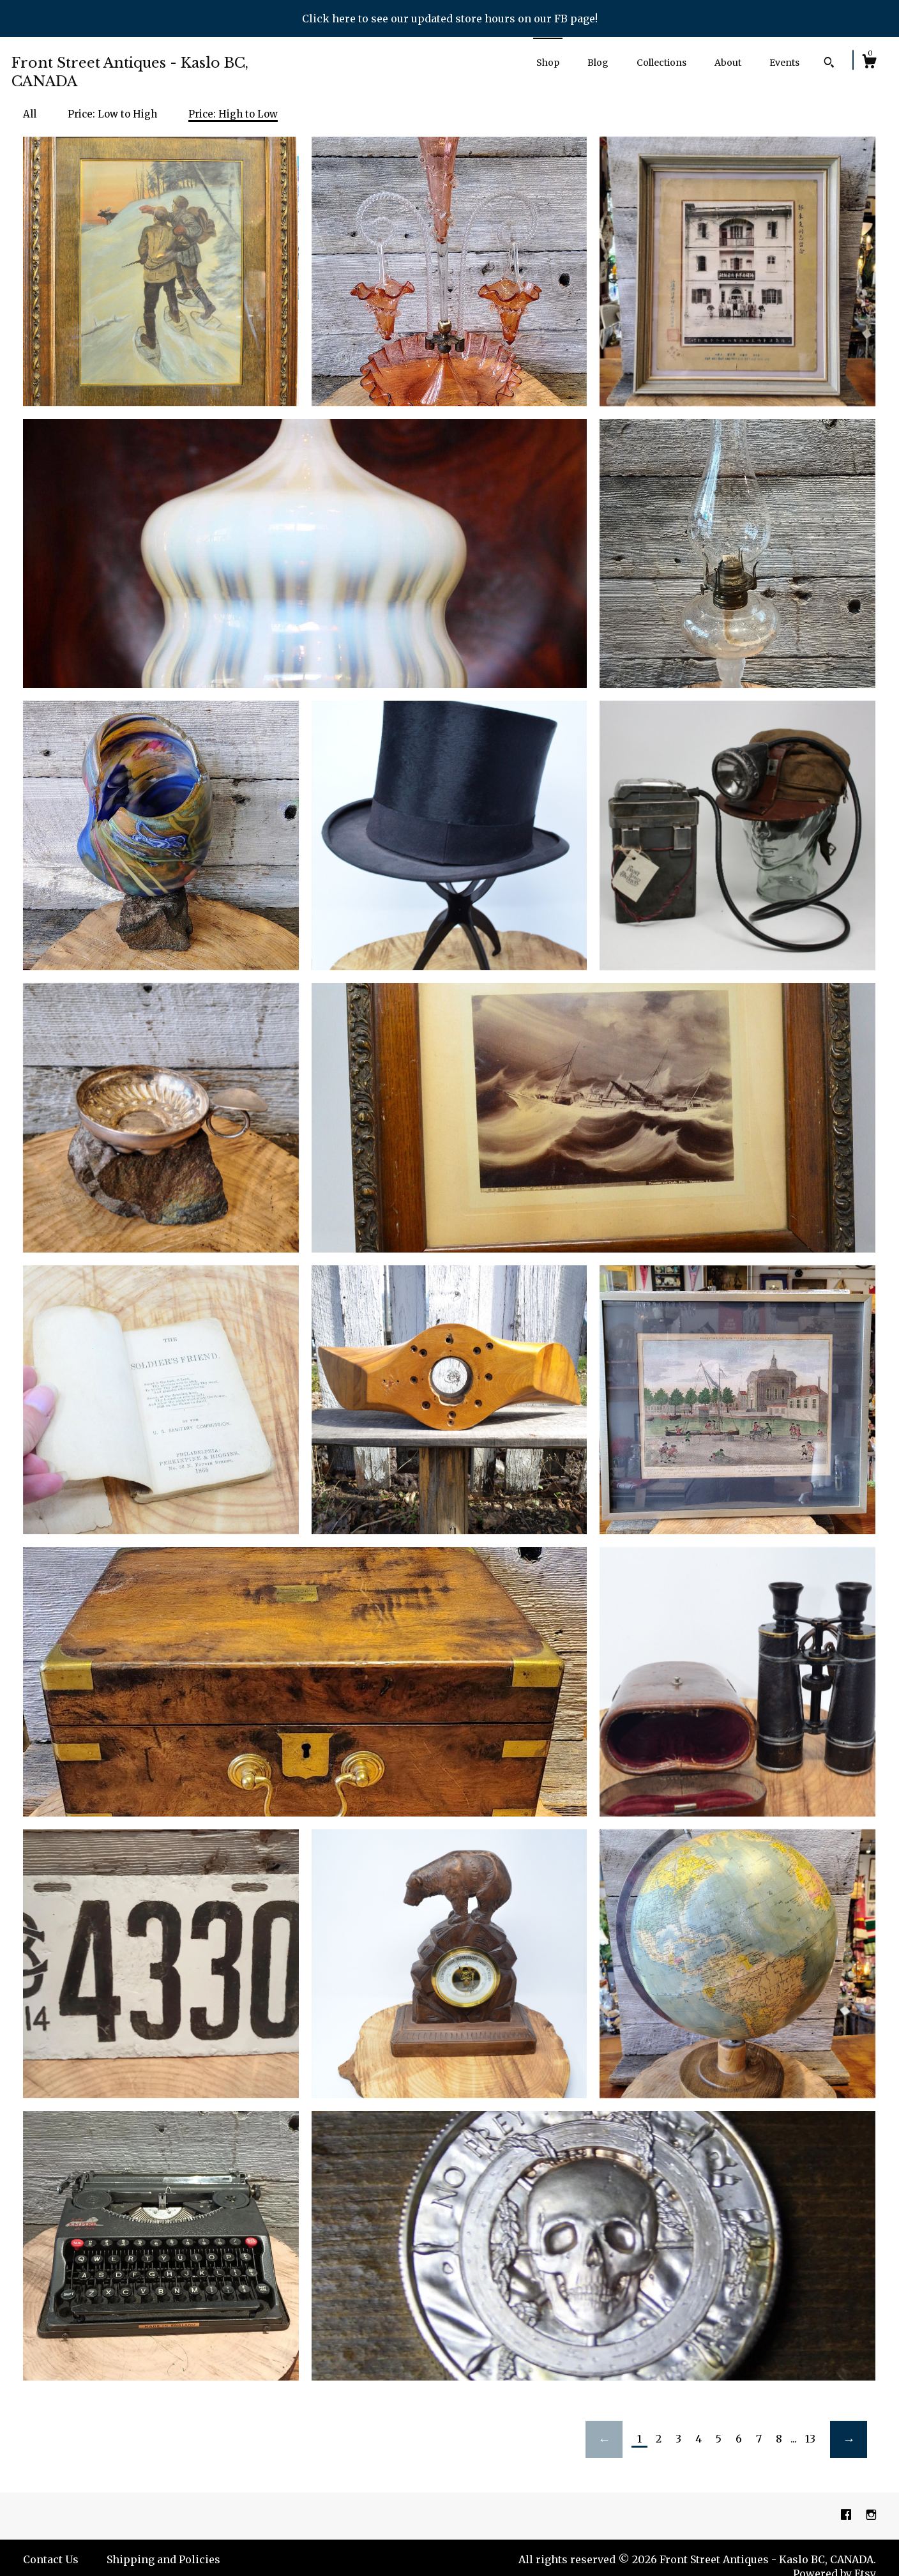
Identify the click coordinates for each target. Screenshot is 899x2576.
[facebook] (847, 2515)
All (29, 114)
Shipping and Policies (163, 2559)
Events (784, 62)
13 (810, 2438)
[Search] (829, 64)
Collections (661, 62)
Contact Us (51, 2559)
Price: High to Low (233, 114)
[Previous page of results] (604, 2439)
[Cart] (869, 63)
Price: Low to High (112, 114)
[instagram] (871, 2515)
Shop (547, 62)
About (727, 62)
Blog (597, 62)
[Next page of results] (848, 2439)
